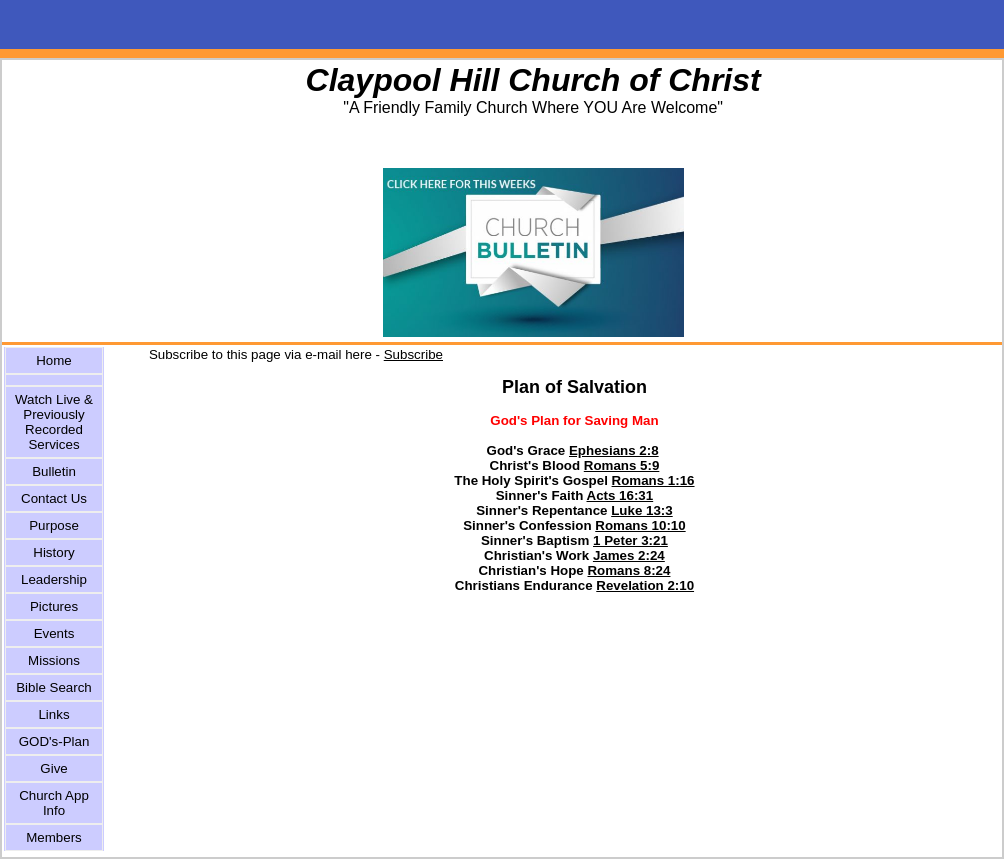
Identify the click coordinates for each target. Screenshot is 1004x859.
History (53, 552)
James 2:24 (629, 555)
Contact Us (54, 498)
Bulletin (54, 471)
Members (54, 837)
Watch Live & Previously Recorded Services (54, 422)
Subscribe (413, 354)
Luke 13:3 (642, 510)
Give (53, 768)
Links (53, 714)
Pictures (54, 606)
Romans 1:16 (653, 480)
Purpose (54, 525)
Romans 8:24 (628, 570)
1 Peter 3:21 (630, 540)
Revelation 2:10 (645, 585)
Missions (54, 660)
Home (54, 360)
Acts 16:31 (620, 495)
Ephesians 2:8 (614, 450)
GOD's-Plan (54, 741)
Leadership (54, 579)
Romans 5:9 (622, 465)
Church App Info (54, 803)
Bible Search (54, 687)
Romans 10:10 (640, 525)
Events (54, 633)
